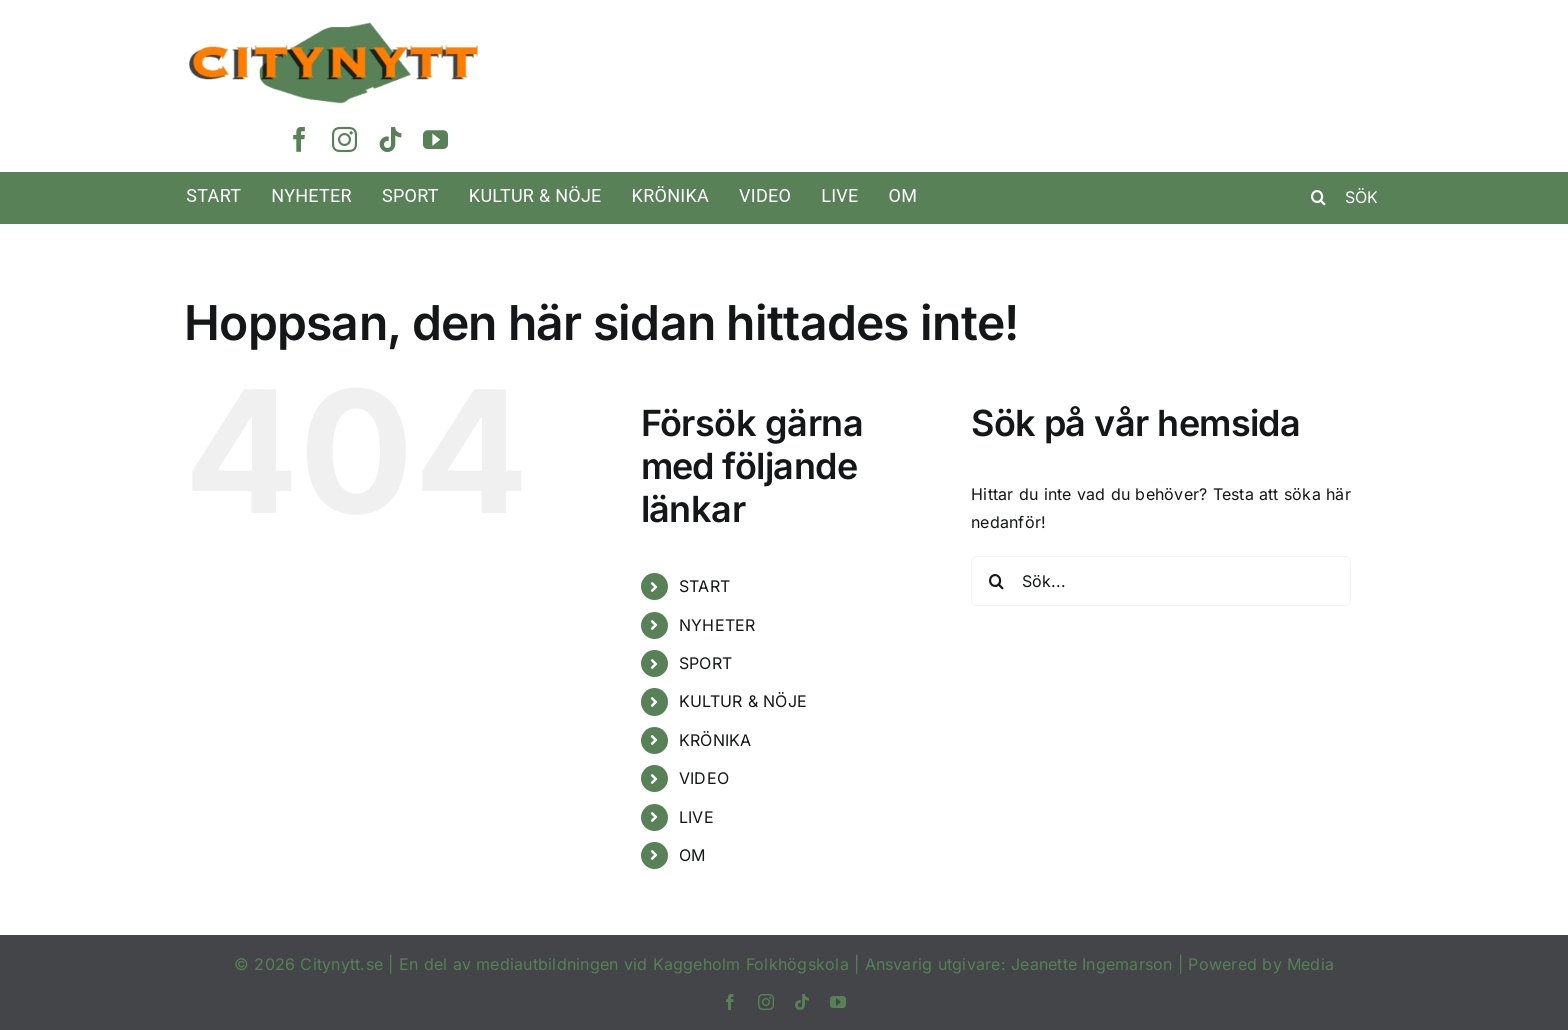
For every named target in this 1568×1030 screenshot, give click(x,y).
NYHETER (717, 625)
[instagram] (344, 139)
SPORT (705, 663)
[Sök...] (1161, 581)
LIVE (696, 817)
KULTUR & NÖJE (743, 701)
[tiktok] (390, 139)
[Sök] (1319, 197)
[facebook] (299, 139)
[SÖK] (1351, 197)
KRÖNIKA (715, 740)
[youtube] (435, 139)
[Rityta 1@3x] (334, 29)
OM (692, 855)
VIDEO (704, 778)
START (704, 586)
